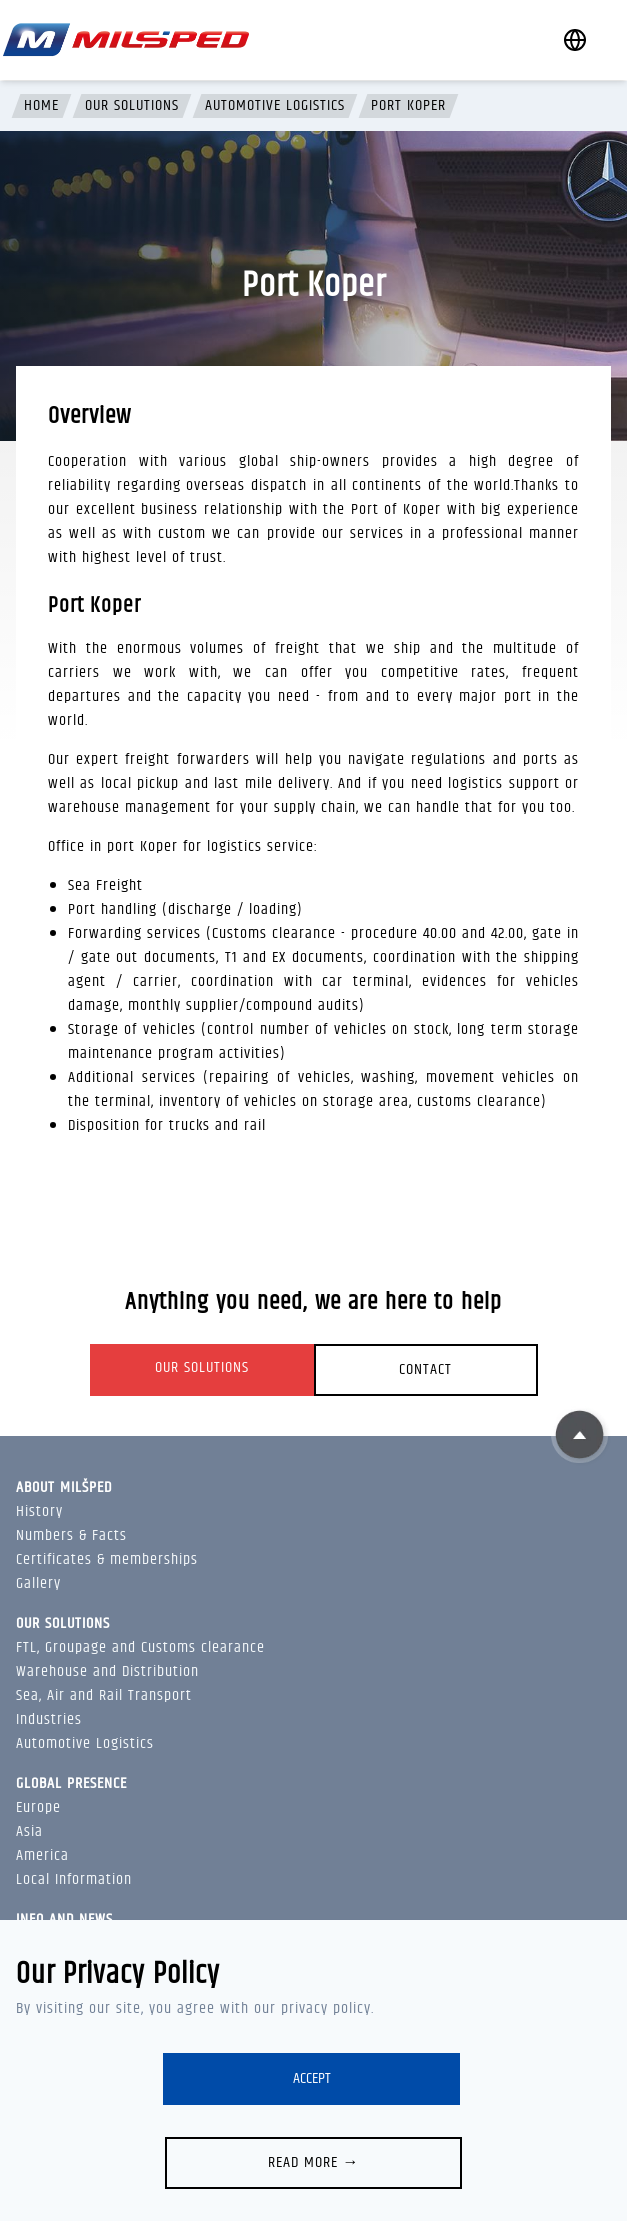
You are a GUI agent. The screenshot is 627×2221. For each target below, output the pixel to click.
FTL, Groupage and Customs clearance (140, 1647)
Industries (49, 1719)
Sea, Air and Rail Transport (104, 1695)
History (39, 1511)
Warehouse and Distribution (107, 1671)
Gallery (38, 1583)
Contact (425, 1369)
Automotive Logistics (275, 106)
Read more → (314, 2162)
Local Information (74, 1879)
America (42, 1855)
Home (41, 106)
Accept (312, 2078)
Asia (29, 1831)
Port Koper (408, 106)
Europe (38, 1807)
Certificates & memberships (107, 1559)
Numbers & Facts (71, 1535)
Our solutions (132, 106)
